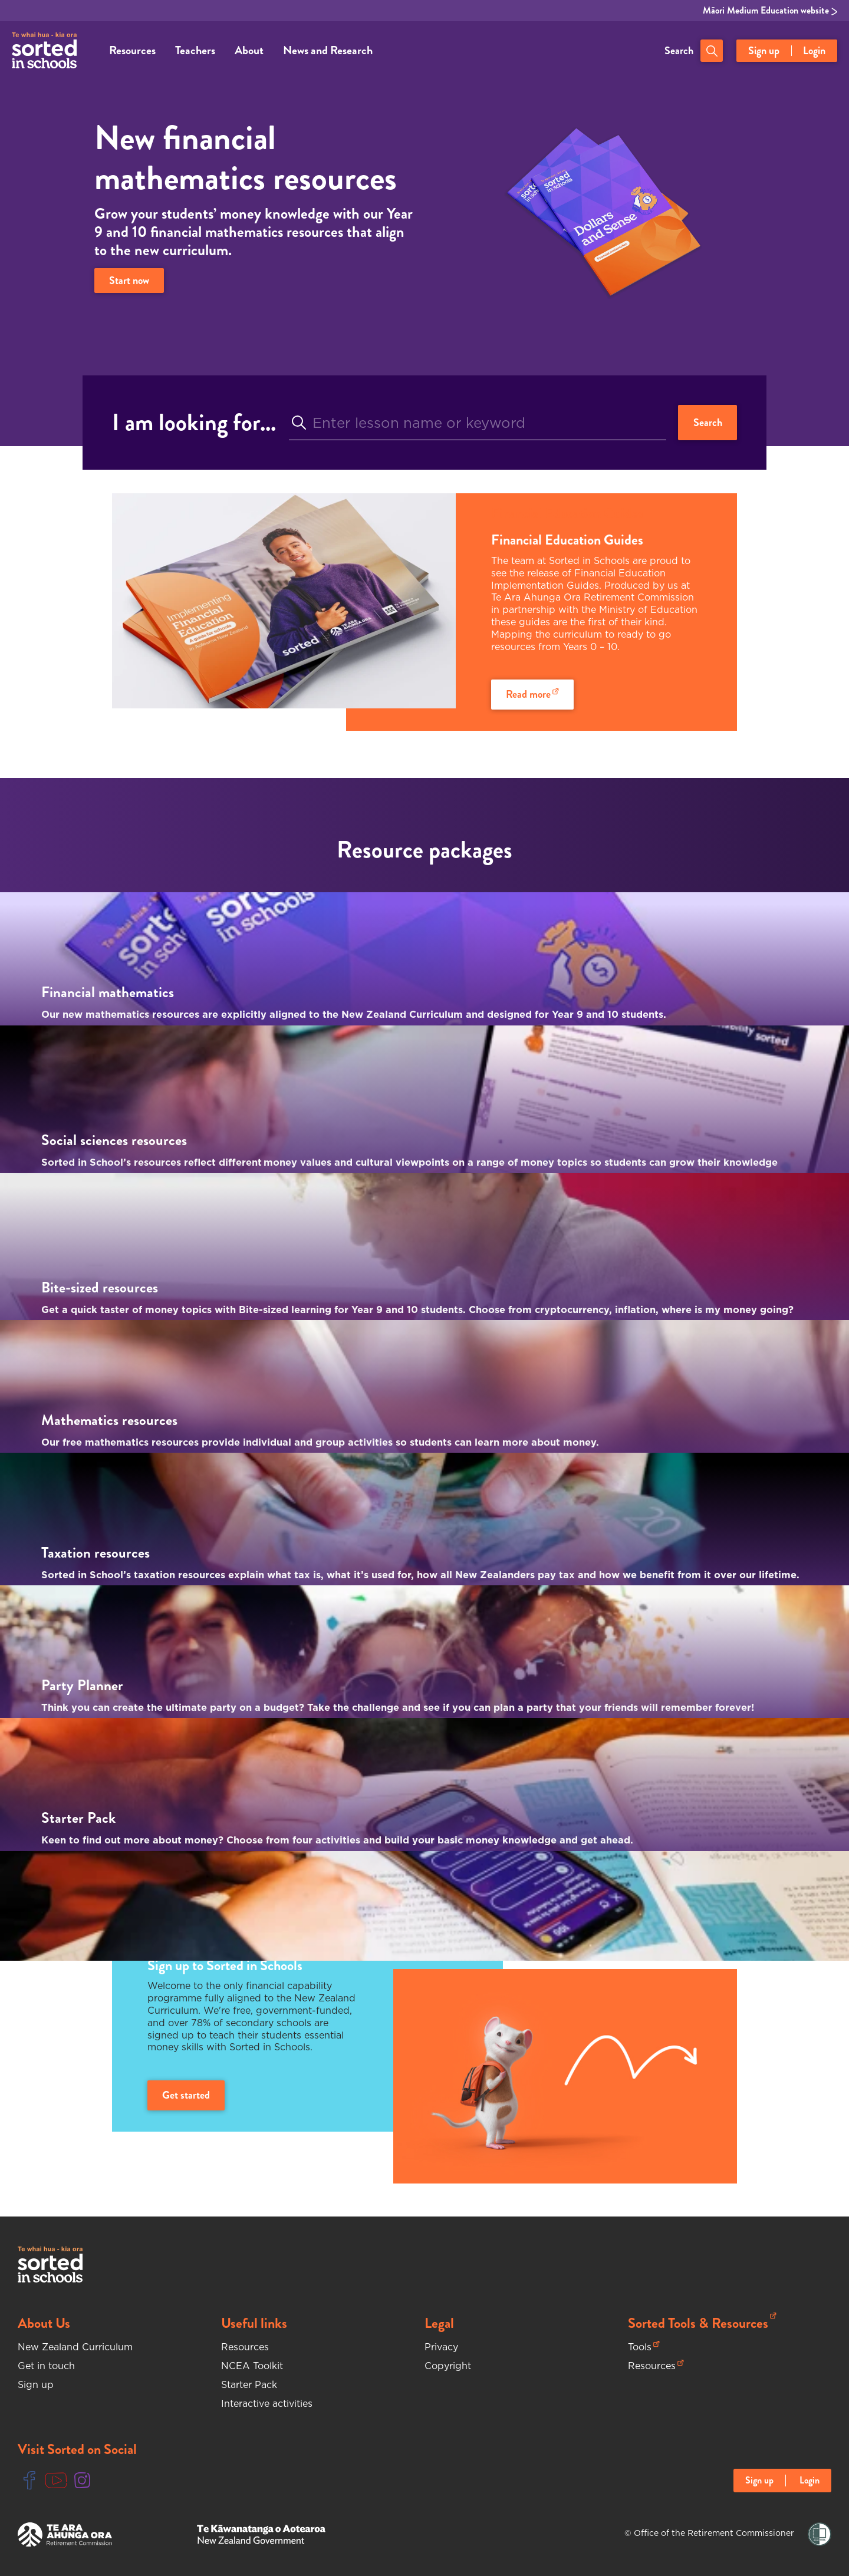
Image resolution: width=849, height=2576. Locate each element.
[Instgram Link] (82, 2481)
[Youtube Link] (56, 2481)
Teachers (195, 50)
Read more (532, 694)
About (249, 50)
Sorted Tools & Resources (702, 2323)
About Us (44, 2323)
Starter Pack (249, 2384)
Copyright (447, 2365)
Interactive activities (266, 2403)
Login (814, 50)
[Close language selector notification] (838, 2538)
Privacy (441, 2346)
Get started (186, 2095)
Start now (129, 280)
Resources (132, 50)
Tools (644, 2346)
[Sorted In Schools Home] (50, 2264)
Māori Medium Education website (770, 10)
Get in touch (46, 2365)
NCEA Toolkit (252, 2365)
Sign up (763, 50)
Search (678, 50)
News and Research (328, 50)
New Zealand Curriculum (75, 2346)
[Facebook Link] (29, 2481)
